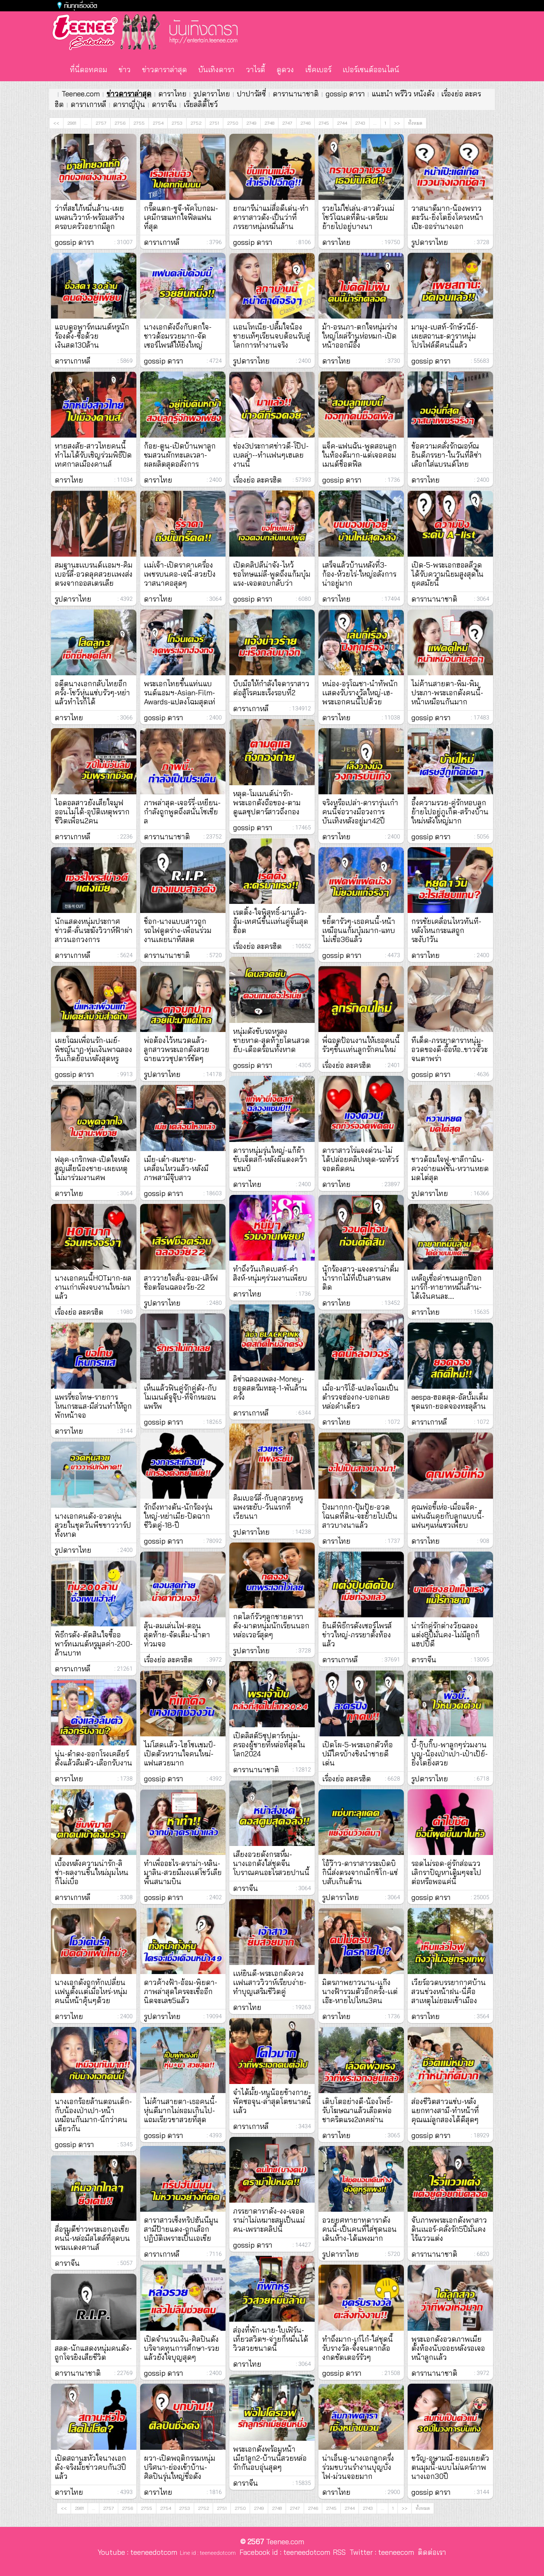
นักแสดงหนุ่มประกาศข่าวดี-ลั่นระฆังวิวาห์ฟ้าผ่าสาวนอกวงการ (94, 930)
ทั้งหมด (415, 123)
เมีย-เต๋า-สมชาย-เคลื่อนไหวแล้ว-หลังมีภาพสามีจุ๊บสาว (176, 1168)
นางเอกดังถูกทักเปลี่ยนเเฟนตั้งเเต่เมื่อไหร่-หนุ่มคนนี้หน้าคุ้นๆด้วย (91, 1991)
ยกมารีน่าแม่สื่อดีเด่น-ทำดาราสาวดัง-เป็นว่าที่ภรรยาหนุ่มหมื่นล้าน (271, 217)
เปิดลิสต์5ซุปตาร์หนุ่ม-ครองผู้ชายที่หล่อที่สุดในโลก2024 (269, 1744)
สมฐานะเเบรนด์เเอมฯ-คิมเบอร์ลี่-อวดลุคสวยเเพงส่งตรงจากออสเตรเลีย (94, 574)
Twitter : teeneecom (380, 2552)
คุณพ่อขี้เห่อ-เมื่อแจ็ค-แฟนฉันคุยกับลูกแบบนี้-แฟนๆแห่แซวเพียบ (447, 1516)
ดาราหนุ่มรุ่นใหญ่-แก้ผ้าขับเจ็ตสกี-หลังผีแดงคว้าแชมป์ (270, 1159)
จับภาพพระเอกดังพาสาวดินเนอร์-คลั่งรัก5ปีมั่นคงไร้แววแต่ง (449, 2229)
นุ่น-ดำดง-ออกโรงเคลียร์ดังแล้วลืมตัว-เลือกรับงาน (93, 1758)
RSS (339, 2552)
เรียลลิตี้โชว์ (201, 104)
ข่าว (125, 69)
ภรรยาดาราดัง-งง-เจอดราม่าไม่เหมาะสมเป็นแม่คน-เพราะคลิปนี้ (269, 2220)
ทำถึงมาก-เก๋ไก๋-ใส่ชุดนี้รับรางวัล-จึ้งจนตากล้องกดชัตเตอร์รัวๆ (357, 2348)
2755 (139, 123)
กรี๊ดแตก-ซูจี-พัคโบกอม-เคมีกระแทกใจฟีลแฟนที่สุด (181, 217)
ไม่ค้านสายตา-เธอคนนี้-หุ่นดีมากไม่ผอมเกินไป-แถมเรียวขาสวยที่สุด (180, 2110)
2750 (232, 123)
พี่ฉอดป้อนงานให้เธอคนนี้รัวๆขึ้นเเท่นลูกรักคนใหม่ (361, 1045)
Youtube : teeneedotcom (137, 2552)
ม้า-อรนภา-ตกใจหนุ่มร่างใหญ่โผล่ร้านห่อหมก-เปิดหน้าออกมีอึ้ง (359, 336)
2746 (305, 123)
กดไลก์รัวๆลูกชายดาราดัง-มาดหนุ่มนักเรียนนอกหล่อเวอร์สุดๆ (271, 1625)
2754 (158, 123)
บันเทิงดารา (216, 69)
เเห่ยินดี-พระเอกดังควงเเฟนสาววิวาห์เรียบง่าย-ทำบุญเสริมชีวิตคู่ (269, 1982)
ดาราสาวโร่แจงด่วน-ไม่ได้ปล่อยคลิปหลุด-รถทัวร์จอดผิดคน (360, 1159)
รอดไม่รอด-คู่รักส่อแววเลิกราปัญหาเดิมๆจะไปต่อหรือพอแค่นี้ (446, 1872)
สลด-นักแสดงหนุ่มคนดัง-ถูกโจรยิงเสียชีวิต (93, 2353)
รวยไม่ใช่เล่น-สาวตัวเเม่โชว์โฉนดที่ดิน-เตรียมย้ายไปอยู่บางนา (358, 217)
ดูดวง (285, 69)
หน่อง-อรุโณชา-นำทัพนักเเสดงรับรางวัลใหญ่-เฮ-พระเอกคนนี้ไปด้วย (360, 692)
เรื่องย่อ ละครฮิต (79, 1312)
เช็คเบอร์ (318, 69)
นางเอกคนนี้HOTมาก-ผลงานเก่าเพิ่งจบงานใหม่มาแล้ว (93, 1287)
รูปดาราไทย (211, 93)
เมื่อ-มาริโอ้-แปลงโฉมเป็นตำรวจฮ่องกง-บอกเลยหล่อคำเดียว (360, 1397)
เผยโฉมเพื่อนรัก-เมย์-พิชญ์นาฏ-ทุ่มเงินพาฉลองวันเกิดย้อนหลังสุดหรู (93, 1049)
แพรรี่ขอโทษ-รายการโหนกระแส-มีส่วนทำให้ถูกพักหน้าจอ (93, 1406)
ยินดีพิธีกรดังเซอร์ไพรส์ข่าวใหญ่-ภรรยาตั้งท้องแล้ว (357, 1634)
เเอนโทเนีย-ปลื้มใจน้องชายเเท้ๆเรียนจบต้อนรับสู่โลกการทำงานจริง (271, 336)
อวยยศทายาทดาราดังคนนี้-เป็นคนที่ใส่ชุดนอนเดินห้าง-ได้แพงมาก (359, 2229)
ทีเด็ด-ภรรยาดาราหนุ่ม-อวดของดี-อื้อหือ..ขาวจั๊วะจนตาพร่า (449, 1049)
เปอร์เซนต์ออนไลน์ (371, 69)
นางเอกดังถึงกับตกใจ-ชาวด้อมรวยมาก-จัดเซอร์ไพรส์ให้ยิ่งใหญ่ (178, 336)
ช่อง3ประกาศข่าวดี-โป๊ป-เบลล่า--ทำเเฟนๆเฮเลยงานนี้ (271, 455)
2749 (251, 123)
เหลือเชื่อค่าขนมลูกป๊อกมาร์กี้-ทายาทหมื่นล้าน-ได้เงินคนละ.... (446, 1287)
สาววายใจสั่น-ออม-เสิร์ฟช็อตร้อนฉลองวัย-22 (181, 1282)
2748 (269, 123)
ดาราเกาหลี (88, 104)
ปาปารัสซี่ (251, 93)
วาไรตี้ (255, 69)
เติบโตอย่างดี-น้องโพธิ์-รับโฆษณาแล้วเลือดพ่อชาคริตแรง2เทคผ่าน (357, 2110)
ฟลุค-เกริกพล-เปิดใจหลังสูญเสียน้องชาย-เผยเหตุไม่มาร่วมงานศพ (92, 1168)
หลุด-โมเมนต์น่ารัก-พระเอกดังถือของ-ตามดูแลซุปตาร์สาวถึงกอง (267, 802)
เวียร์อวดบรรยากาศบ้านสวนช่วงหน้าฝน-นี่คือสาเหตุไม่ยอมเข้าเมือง (448, 1991)
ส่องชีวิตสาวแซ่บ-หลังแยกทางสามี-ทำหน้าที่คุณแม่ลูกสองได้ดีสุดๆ (445, 2110)
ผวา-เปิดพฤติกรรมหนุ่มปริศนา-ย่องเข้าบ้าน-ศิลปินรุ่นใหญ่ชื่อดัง (179, 2467)
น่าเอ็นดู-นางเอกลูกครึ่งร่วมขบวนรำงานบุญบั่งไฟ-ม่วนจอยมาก (358, 2467)
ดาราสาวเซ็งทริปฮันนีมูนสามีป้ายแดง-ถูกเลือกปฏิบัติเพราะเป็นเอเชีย (181, 2229)
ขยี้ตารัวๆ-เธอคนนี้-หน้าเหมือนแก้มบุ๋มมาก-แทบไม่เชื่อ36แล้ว (358, 930)
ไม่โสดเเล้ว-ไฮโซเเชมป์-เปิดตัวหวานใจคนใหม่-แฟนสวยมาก (180, 1753)
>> (397, 123)
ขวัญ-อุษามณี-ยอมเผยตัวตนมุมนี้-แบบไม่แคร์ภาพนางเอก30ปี (450, 2467)
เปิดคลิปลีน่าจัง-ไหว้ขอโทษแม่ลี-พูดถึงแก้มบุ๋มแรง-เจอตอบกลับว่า (272, 574)
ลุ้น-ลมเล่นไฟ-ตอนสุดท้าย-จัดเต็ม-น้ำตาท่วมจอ (177, 1634)
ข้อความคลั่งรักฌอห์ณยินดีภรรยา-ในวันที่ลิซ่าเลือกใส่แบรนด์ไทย (446, 455)
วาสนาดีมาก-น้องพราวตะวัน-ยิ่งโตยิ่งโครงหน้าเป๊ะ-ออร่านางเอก (447, 217)
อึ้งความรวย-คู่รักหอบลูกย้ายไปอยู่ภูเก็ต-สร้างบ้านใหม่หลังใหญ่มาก (449, 811)
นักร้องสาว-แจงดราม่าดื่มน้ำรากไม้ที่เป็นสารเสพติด (360, 1278)
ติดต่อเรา (430, 2552)
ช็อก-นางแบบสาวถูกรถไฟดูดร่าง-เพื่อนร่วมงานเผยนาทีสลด (178, 930)
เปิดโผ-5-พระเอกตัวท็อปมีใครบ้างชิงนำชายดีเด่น (357, 1753)
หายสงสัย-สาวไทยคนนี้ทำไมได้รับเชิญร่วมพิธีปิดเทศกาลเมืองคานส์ (93, 455)
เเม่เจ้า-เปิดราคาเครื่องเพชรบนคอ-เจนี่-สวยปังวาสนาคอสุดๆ (180, 574)
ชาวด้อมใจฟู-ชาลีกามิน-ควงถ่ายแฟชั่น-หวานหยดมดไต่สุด (450, 1168)
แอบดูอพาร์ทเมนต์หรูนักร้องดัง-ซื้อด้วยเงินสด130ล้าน (92, 336)
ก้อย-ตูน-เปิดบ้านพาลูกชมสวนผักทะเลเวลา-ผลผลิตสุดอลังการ (180, 455)
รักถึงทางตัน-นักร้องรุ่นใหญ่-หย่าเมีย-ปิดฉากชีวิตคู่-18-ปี (178, 1516)
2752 (195, 123)
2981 (71, 123)
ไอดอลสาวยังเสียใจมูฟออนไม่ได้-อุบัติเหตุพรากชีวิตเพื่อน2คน (92, 811)
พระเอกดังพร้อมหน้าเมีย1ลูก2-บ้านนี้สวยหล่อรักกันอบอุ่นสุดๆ (270, 2458)
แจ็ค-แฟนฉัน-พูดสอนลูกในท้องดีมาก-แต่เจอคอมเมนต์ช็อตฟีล (359, 455)
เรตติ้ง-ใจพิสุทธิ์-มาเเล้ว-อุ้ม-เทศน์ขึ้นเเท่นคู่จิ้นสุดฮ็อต (270, 921)
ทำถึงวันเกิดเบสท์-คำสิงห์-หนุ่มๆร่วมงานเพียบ (270, 1273)
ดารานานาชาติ (296, 93)
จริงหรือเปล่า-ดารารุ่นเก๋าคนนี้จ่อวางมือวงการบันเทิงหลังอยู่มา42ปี (360, 811)
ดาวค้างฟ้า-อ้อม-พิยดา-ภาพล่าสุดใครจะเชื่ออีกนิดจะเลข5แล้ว (180, 1991)
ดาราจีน (164, 104)
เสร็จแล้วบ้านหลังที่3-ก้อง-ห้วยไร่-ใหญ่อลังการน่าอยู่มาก (359, 574)
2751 (214, 123)
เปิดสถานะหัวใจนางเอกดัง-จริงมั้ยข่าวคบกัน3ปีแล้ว (90, 2467)
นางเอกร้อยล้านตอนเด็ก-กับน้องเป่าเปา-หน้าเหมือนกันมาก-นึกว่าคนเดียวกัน (93, 2115)
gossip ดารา (345, 93)
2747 (287, 123)
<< (56, 123)
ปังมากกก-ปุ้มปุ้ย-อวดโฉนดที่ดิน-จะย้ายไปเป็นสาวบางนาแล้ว (359, 1516)
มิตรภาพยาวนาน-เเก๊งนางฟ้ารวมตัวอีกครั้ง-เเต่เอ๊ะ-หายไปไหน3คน (360, 1991)
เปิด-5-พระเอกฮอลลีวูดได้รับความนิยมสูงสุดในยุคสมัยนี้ (447, 574)
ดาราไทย (172, 93)
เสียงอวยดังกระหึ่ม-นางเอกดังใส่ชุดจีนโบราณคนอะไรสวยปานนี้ (271, 1863)
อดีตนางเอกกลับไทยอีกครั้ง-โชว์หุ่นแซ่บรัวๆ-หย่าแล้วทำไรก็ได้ (92, 692)
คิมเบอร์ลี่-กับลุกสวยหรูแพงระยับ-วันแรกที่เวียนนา (268, 1507)
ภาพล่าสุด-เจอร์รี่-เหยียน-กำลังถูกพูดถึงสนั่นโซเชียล (182, 811)
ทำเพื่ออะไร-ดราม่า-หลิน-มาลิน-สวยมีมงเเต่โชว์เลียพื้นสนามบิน (183, 1872)
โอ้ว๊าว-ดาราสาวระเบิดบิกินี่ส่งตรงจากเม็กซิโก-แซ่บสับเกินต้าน (360, 1872)
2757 (101, 123)
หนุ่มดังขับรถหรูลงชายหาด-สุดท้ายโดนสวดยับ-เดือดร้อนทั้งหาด (271, 1040)
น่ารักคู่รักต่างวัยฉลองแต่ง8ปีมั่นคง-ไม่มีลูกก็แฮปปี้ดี (445, 1634)
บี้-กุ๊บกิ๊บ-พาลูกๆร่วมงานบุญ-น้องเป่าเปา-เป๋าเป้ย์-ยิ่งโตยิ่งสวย (449, 1753)
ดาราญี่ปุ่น (129, 104)
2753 (177, 123)
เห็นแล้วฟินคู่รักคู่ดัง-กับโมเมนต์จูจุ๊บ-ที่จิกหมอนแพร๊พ (180, 1397)
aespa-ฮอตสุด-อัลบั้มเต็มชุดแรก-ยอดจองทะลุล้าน (449, 1401)
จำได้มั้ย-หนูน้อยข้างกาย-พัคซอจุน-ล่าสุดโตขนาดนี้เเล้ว (272, 2101)
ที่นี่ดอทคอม (88, 69)
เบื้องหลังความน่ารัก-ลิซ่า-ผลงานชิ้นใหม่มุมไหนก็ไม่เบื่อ (91, 1872)
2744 (342, 123)
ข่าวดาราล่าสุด (164, 69)
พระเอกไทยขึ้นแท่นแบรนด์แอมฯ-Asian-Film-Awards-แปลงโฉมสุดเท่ (179, 692)
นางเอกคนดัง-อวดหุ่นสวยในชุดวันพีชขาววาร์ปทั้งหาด (93, 1525)
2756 (119, 123)
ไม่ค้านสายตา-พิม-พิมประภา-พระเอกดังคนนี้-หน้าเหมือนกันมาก (447, 692)
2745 (323, 123)
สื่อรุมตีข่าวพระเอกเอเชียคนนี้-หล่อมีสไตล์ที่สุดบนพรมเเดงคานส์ (92, 2238)
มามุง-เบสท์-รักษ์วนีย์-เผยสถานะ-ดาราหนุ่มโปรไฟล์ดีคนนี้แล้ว (444, 336)
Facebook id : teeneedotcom (283, 2552)
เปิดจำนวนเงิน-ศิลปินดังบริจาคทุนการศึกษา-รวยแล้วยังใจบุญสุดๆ (181, 2348)
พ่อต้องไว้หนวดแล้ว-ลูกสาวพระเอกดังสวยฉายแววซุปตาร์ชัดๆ (176, 1049)
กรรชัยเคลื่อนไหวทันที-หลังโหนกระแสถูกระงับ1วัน (446, 930)
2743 (360, 123)
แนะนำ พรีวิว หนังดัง (403, 93)
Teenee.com (81, 93)
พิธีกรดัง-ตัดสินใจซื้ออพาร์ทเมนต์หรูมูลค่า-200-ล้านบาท (94, 1643)
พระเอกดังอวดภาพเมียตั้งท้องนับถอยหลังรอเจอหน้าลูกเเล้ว (448, 2348)
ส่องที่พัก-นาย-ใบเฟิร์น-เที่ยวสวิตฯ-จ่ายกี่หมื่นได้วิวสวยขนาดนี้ (270, 2339)
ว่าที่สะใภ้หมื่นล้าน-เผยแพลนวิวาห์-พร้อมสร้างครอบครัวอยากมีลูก (90, 217)
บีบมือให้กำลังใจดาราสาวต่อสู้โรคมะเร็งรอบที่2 (271, 688)
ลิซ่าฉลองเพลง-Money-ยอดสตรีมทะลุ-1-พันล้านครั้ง (270, 1388)
